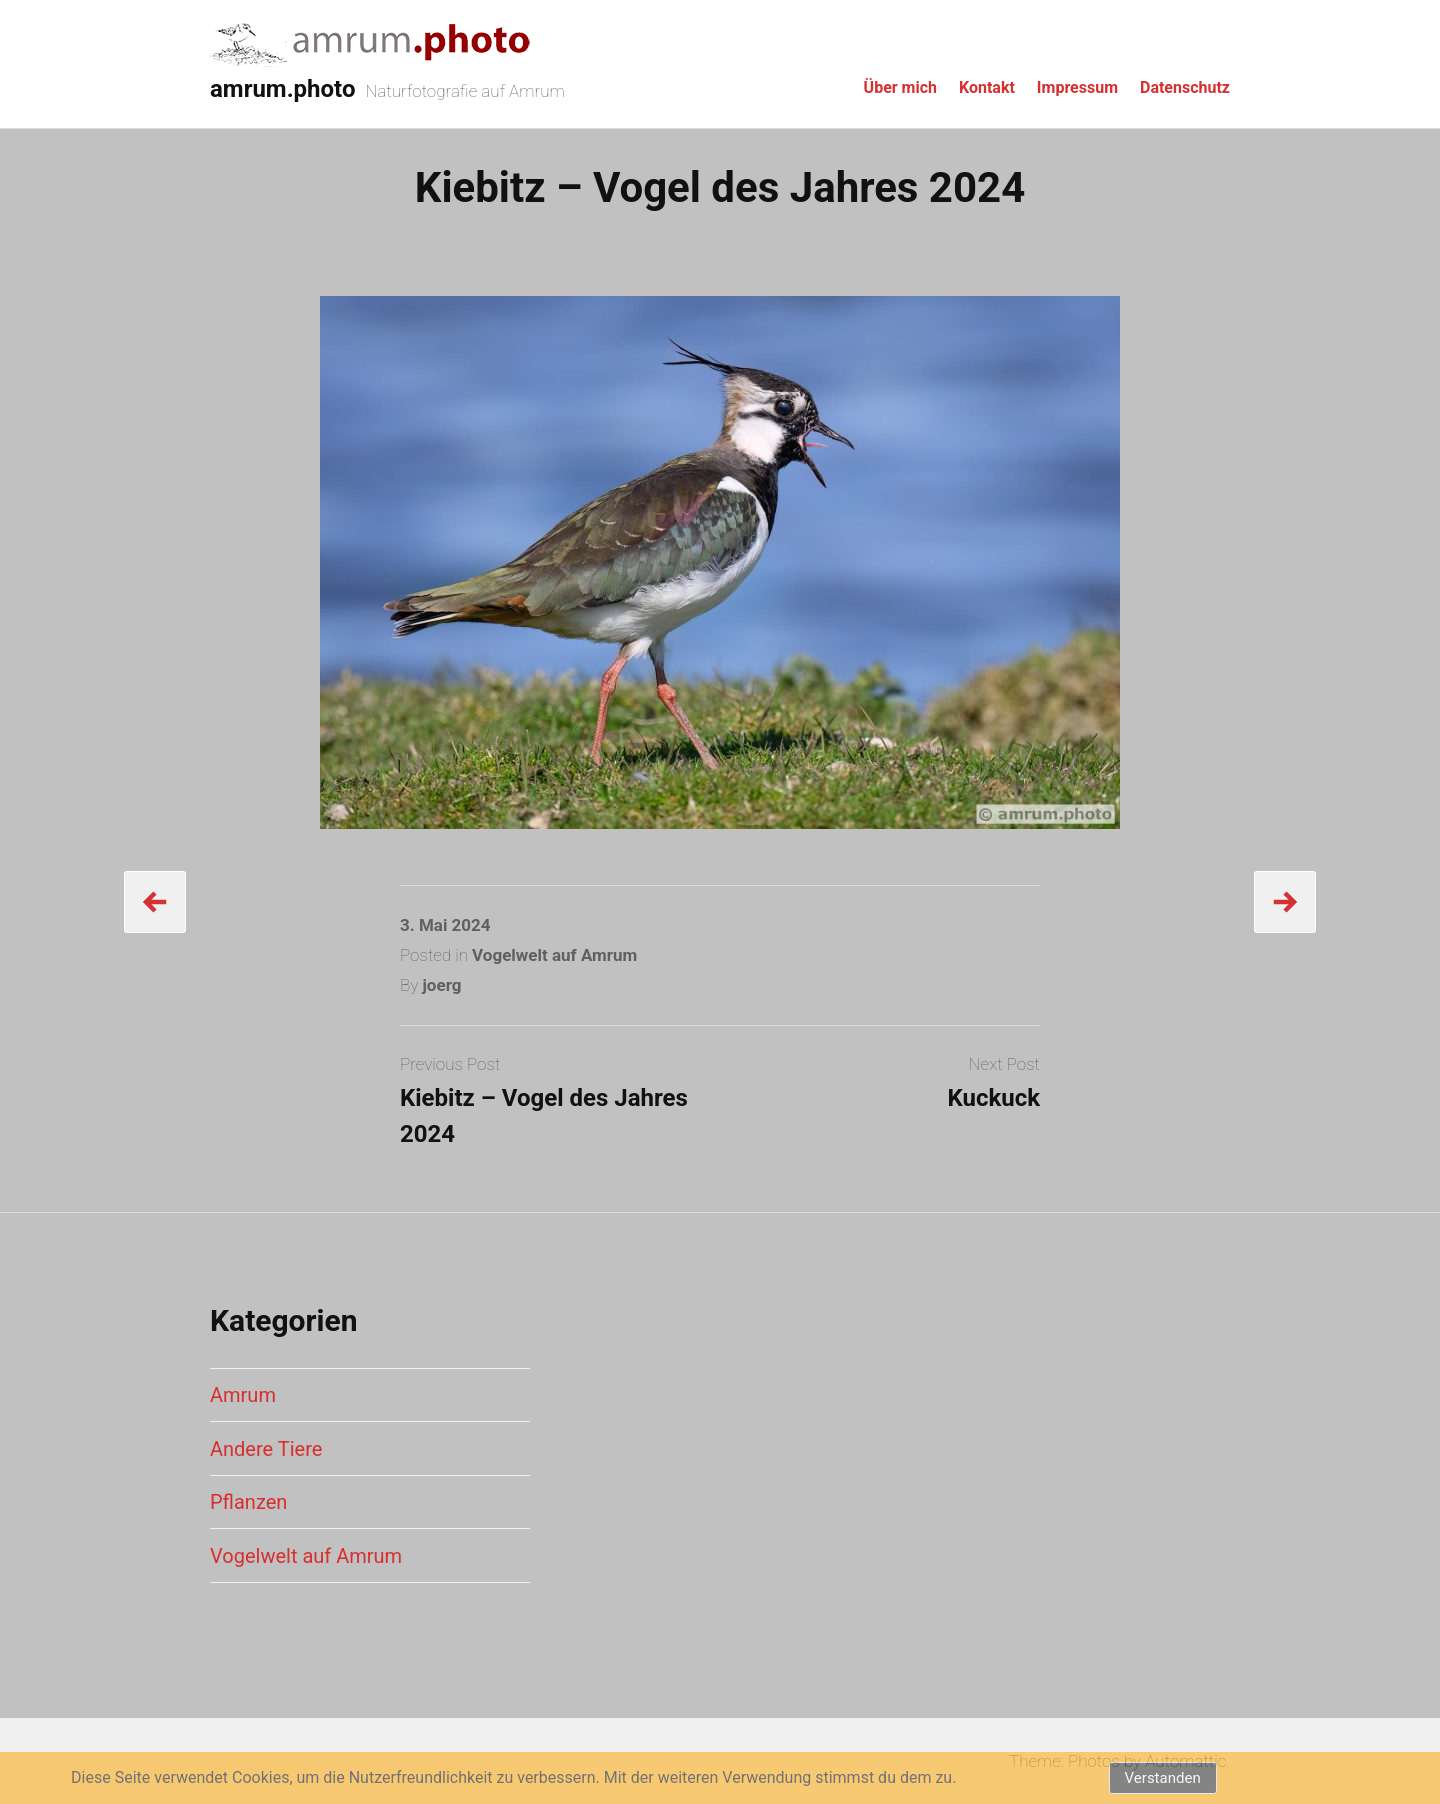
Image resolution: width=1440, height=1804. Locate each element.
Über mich (900, 87)
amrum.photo (282, 89)
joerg (441, 985)
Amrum (243, 1395)
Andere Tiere (266, 1449)
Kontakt (987, 87)
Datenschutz (1185, 87)
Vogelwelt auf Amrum (554, 955)
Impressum (1077, 87)
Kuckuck (993, 1098)
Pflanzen (248, 1502)
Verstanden (1163, 1778)
